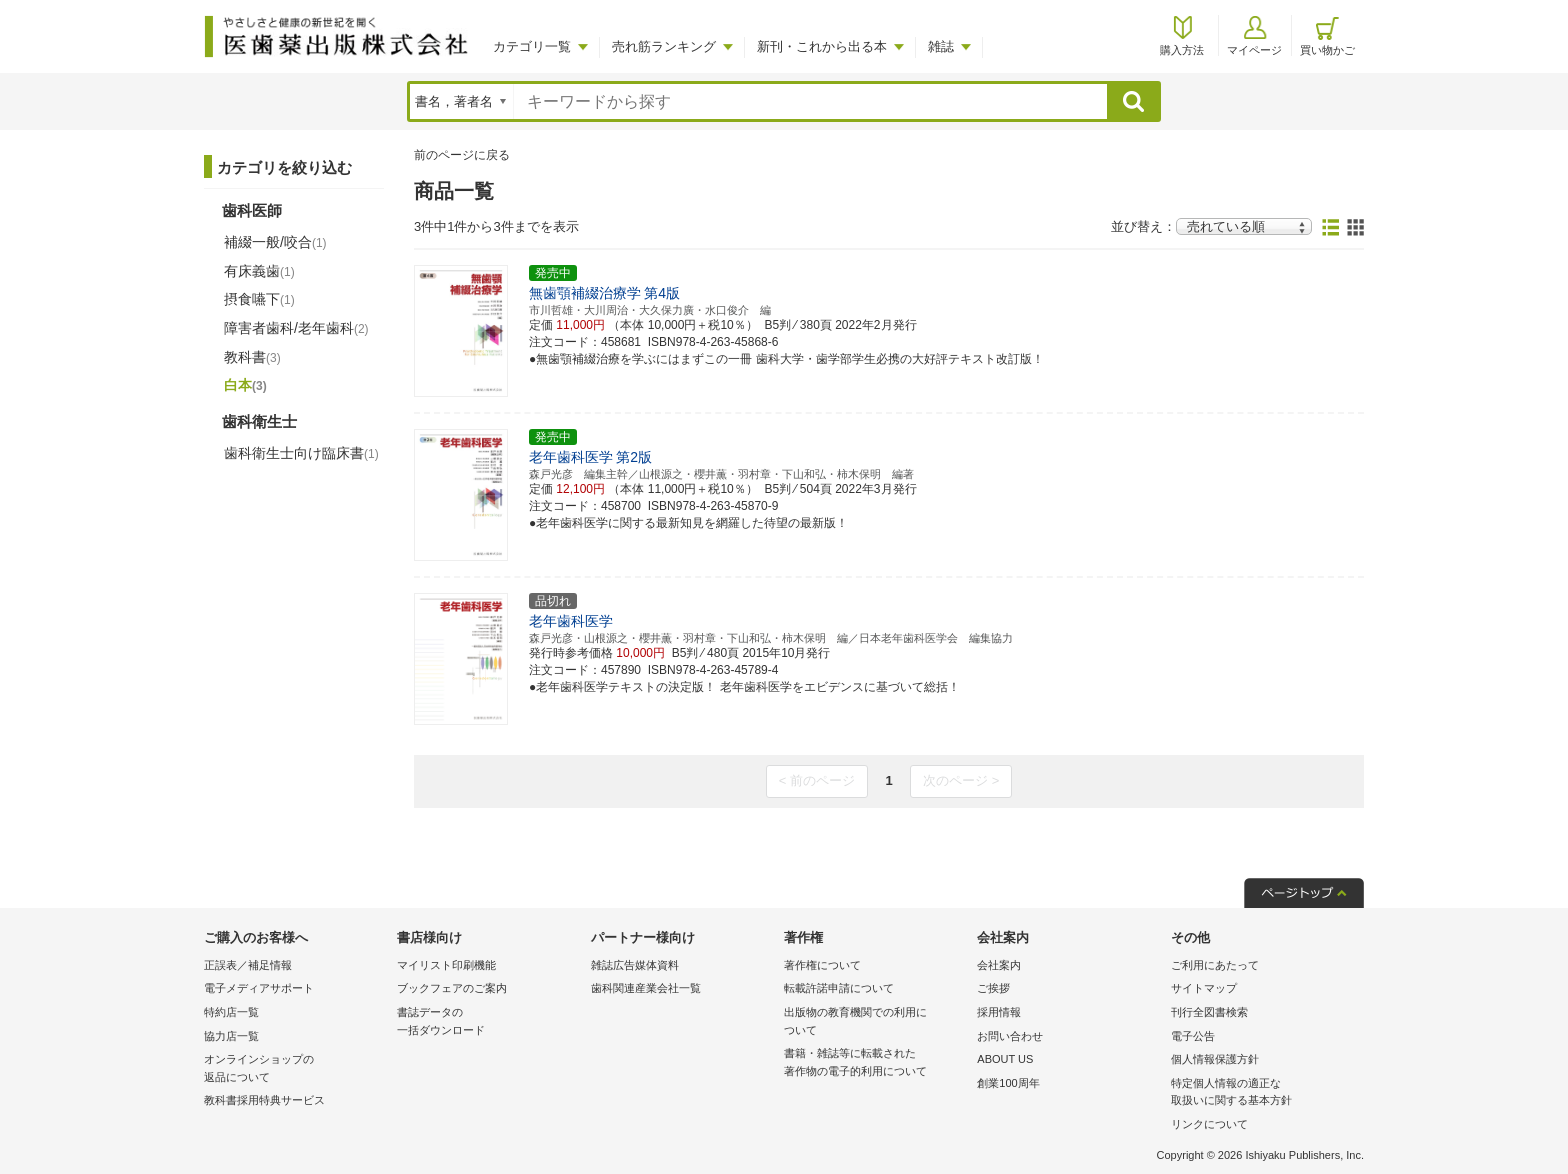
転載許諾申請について (839, 988)
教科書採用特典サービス (264, 1100)
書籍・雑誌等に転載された (875, 1063)
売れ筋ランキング (664, 46)
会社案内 (999, 965)
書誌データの (488, 1022)
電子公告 (1193, 1036)
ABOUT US (1005, 1059)
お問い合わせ (1010, 1036)
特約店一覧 (231, 1012)
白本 (245, 385)
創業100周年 (1008, 1083)
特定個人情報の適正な (1262, 1093)
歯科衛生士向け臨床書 (301, 453)
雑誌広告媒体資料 (635, 965)
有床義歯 (259, 271)
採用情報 (999, 1012)
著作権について (822, 965)
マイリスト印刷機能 (446, 965)
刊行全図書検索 (1209, 1012)
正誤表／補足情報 (248, 965)
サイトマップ (1204, 988)
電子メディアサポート (259, 988)
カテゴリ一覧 (532, 46)
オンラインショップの (295, 1069)
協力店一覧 (231, 1036)
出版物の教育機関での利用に (875, 1022)
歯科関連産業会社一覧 (646, 988)
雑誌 (941, 46)
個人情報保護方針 (1215, 1059)
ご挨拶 (993, 988)
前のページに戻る (462, 155)
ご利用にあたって (1215, 965)
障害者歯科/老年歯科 (296, 328)
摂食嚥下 (259, 299)
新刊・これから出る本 (822, 46)
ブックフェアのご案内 (452, 988)
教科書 (252, 357)
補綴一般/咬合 (275, 242)
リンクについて (1209, 1124)
